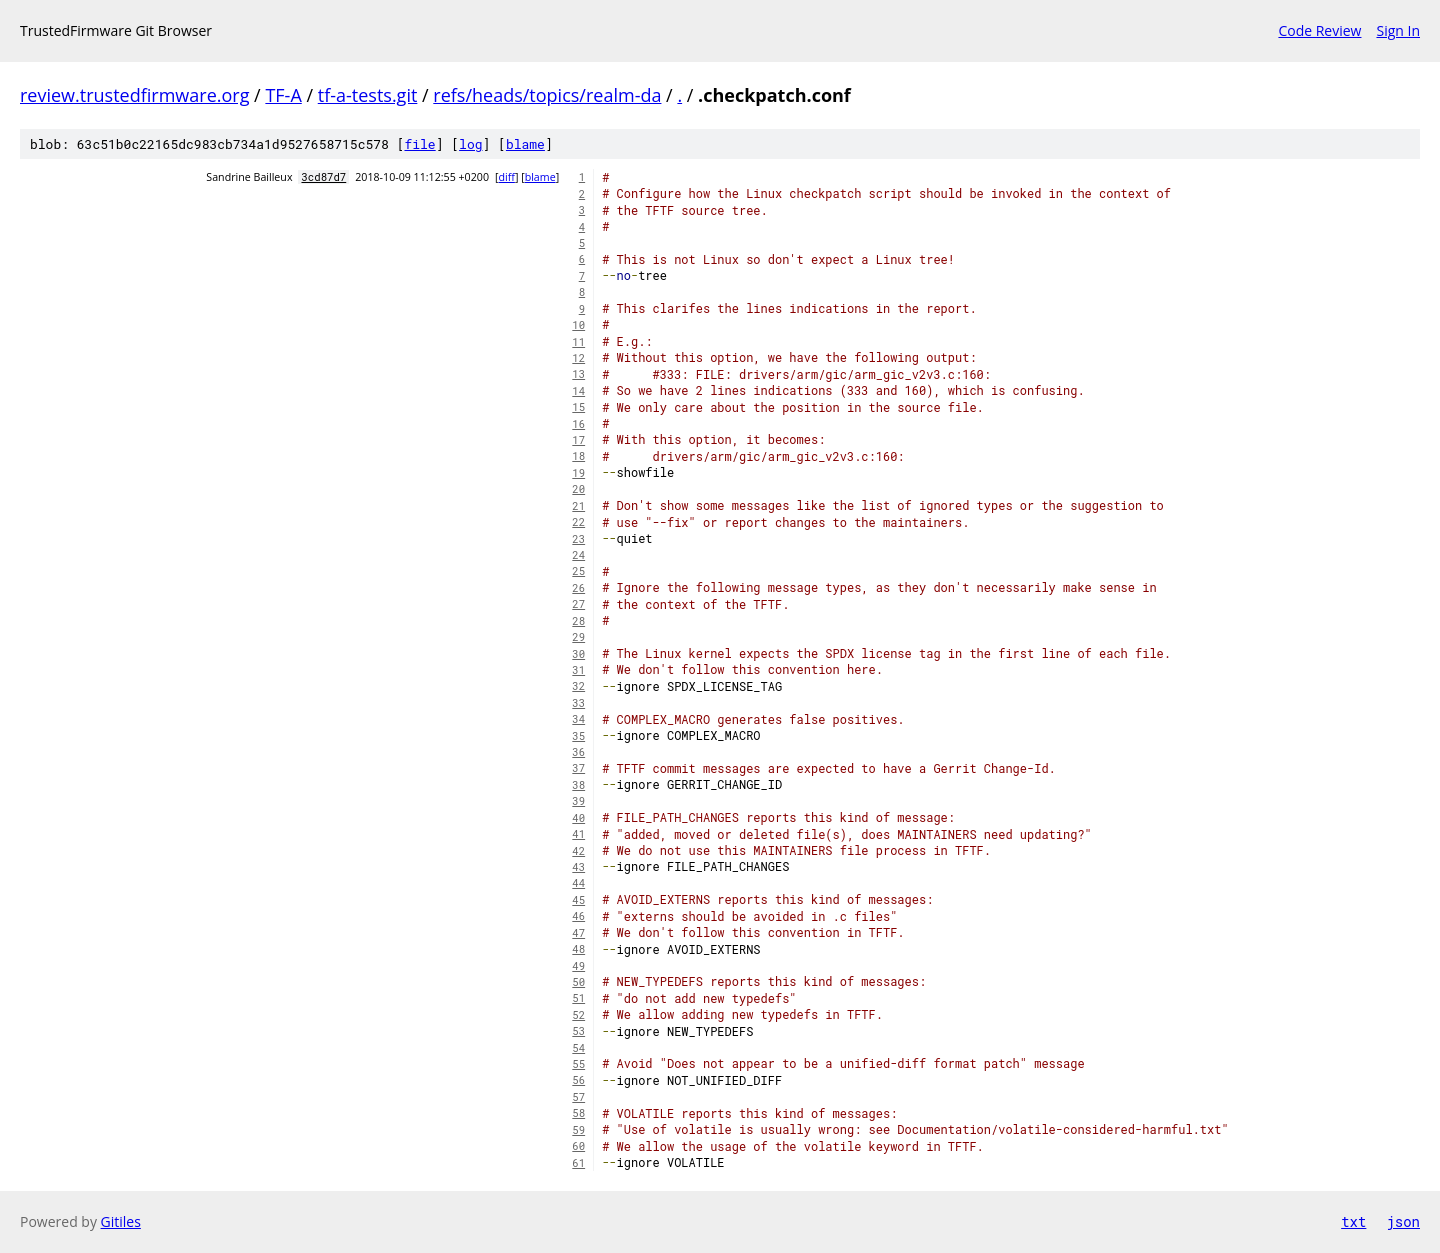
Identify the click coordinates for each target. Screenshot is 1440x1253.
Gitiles (121, 1221)
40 (578, 818)
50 (578, 982)
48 (578, 949)
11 (578, 342)
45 (578, 900)
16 (578, 424)
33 (578, 703)
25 (578, 571)
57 (578, 1097)
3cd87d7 (323, 177)
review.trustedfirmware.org (134, 95)
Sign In (1398, 30)
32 (578, 686)
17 (578, 440)
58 (578, 1113)
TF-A (283, 95)
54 (578, 1048)
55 (578, 1064)
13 (578, 374)
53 (578, 1031)
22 (578, 522)
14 (578, 391)
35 (578, 736)
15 (578, 407)
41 (578, 834)
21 (578, 506)
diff (507, 177)
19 (578, 473)
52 (578, 1015)
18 (578, 456)
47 (578, 933)
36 (578, 752)
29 (578, 637)
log (470, 144)
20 (578, 489)
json (1403, 1221)
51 (578, 998)
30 (578, 654)
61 (578, 1163)
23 (578, 539)
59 (578, 1130)
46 (578, 916)
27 (578, 604)
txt (1353, 1221)
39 (578, 801)
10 (578, 325)
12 (578, 358)
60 (578, 1146)
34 (578, 719)
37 (578, 768)
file (419, 144)
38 (578, 785)
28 (578, 621)
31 (578, 670)
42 (578, 851)
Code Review (1319, 30)
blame (525, 144)
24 (578, 555)
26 (578, 588)
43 (578, 867)
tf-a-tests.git (368, 95)
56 (578, 1080)
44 (578, 883)
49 (578, 966)
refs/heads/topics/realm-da (547, 95)
